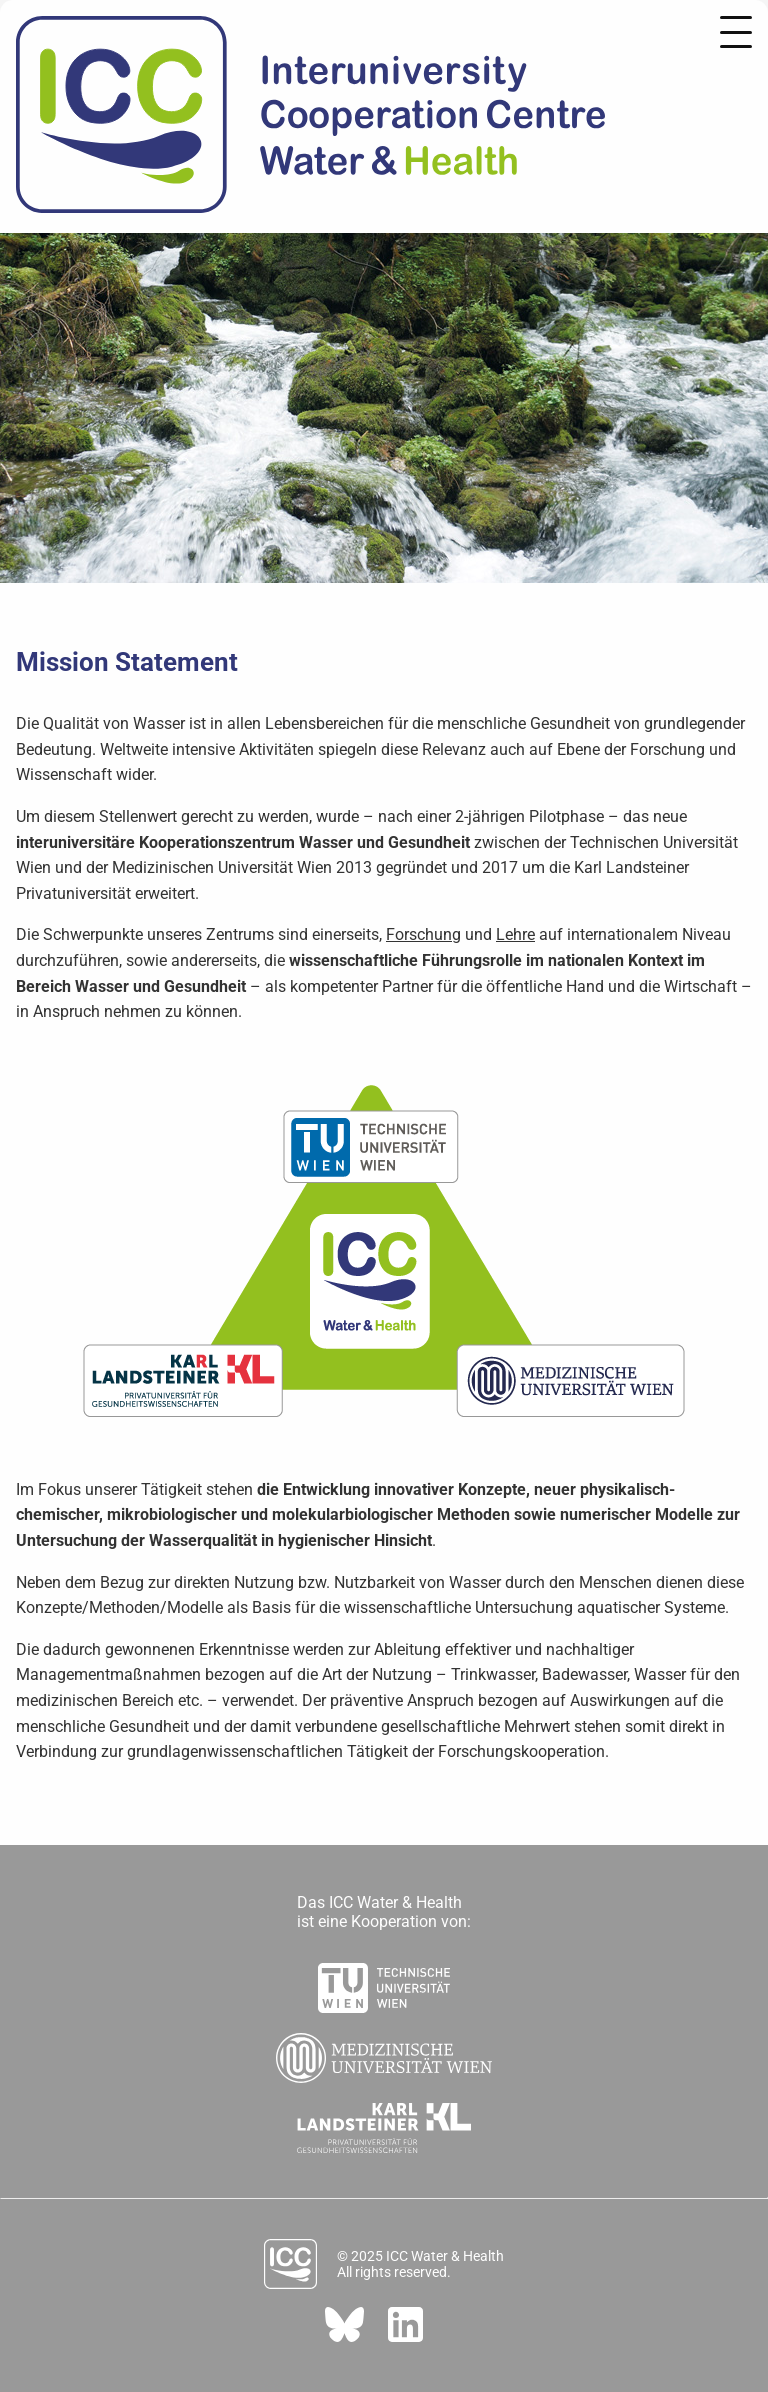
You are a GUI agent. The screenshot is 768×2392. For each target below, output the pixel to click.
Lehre (515, 934)
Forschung (423, 934)
